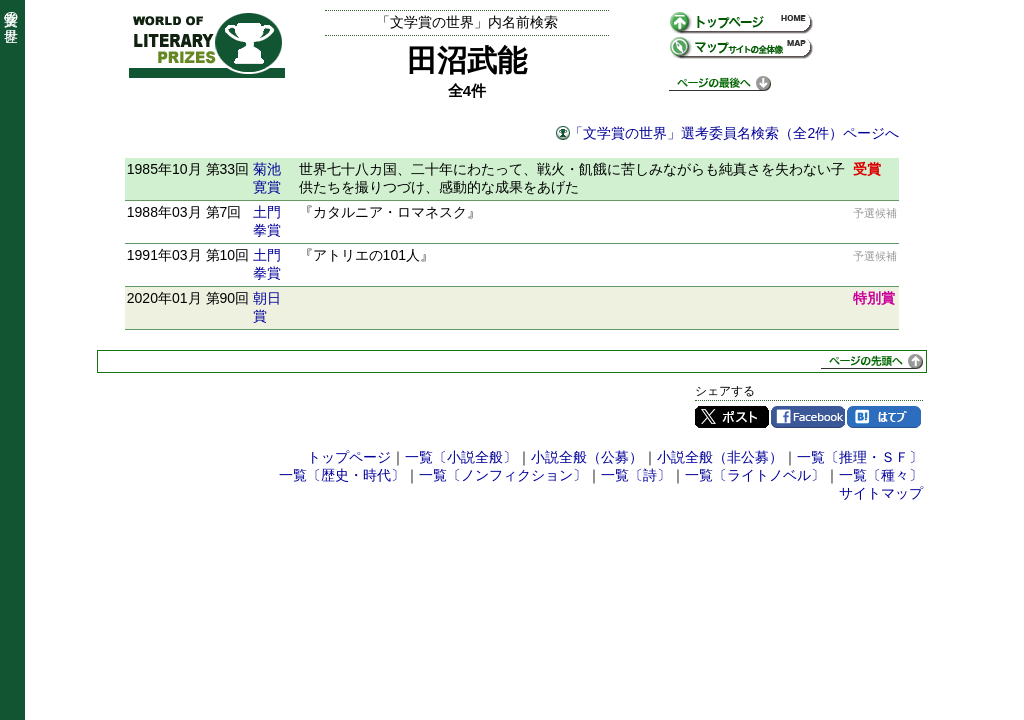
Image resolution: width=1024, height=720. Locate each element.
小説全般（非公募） (720, 457)
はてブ (884, 417)
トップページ (349, 457)
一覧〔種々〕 (881, 475)
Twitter (732, 417)
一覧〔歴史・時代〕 (342, 475)
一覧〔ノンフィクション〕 (503, 475)
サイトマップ (881, 493)
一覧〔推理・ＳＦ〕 (860, 457)
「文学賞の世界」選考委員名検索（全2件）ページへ (734, 133)
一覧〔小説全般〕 (461, 457)
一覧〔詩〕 (636, 475)
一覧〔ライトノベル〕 (755, 475)
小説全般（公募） (587, 457)
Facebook (808, 417)
